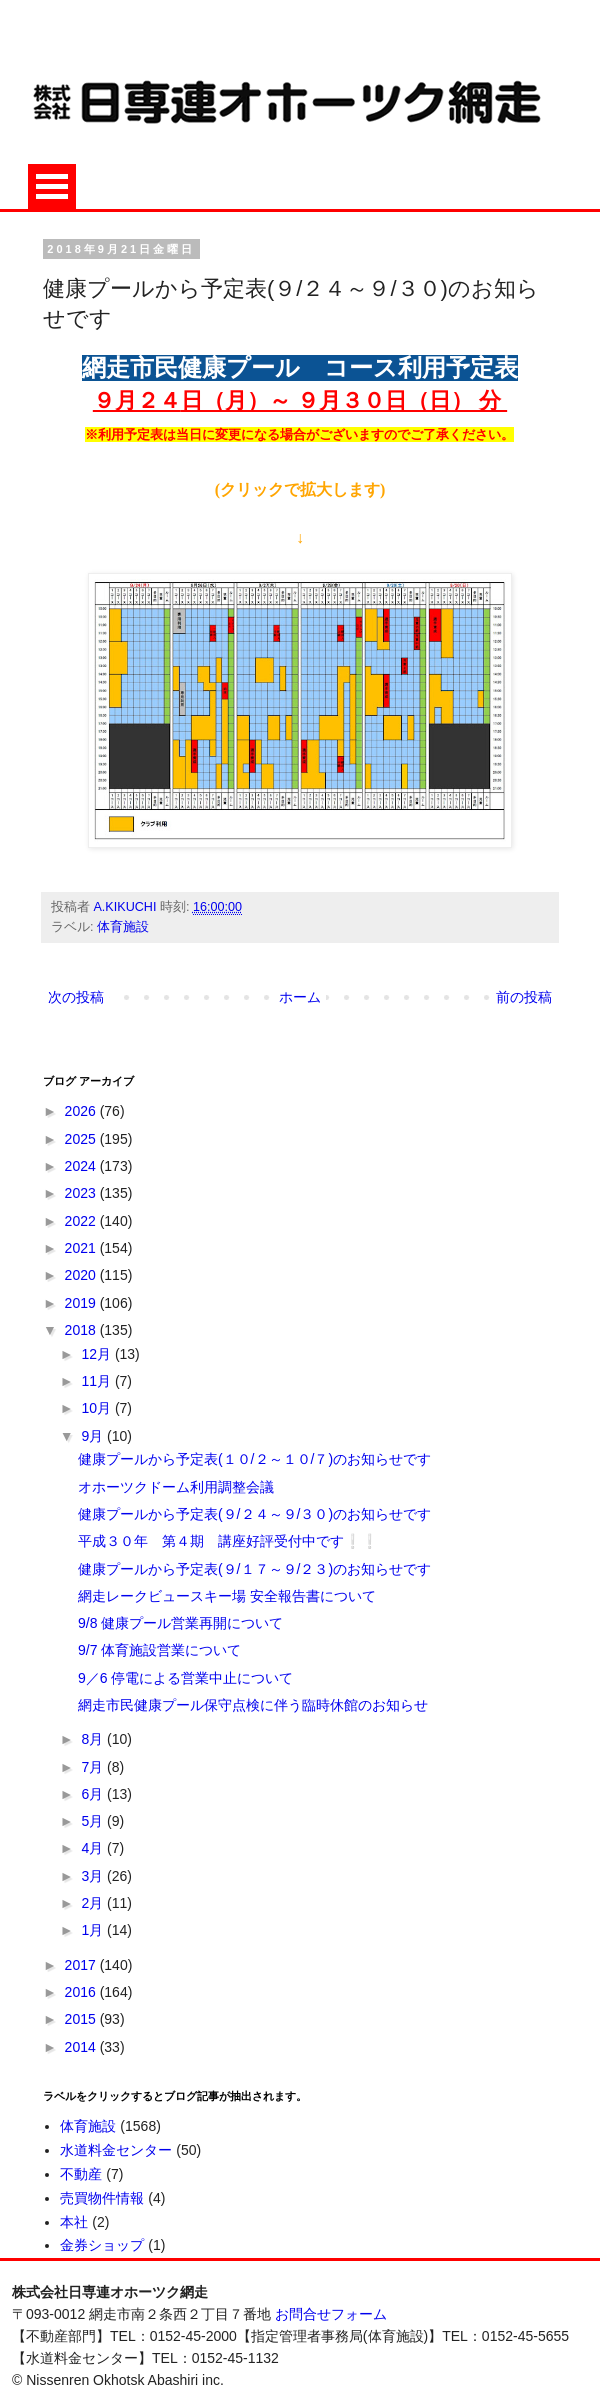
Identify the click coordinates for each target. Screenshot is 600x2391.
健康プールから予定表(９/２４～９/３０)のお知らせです (254, 1514)
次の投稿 (76, 997)
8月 (94, 1739)
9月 (94, 1436)
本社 (74, 2222)
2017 (82, 1965)
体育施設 (123, 927)
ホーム (300, 997)
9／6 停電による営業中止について (185, 1678)
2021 (82, 1248)
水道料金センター (116, 2150)
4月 (94, 1848)
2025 (82, 1139)
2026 (82, 1111)
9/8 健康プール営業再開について (180, 1623)
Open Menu (52, 186)
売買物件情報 (102, 2198)
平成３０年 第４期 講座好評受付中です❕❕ (228, 1541)
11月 (97, 1381)
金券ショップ (102, 2245)
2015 (82, 2019)
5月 (94, 1821)
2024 (82, 1166)
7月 (94, 1767)
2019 (82, 1303)
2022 (82, 1221)
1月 (94, 1930)
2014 (82, 2047)
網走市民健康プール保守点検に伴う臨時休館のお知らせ (253, 1705)
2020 (82, 1275)
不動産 (81, 2174)
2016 (82, 1992)
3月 (94, 1876)
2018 (82, 1330)
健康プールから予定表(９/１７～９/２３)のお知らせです (254, 1569)
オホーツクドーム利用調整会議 (176, 1487)
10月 (97, 1408)
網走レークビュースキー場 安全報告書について (227, 1596)
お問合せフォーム (331, 2314)
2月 (94, 1903)
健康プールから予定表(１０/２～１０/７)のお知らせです (254, 1459)
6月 (94, 1794)
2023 (82, 1193)
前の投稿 (524, 997)
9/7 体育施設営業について (159, 1650)
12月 (97, 1354)
